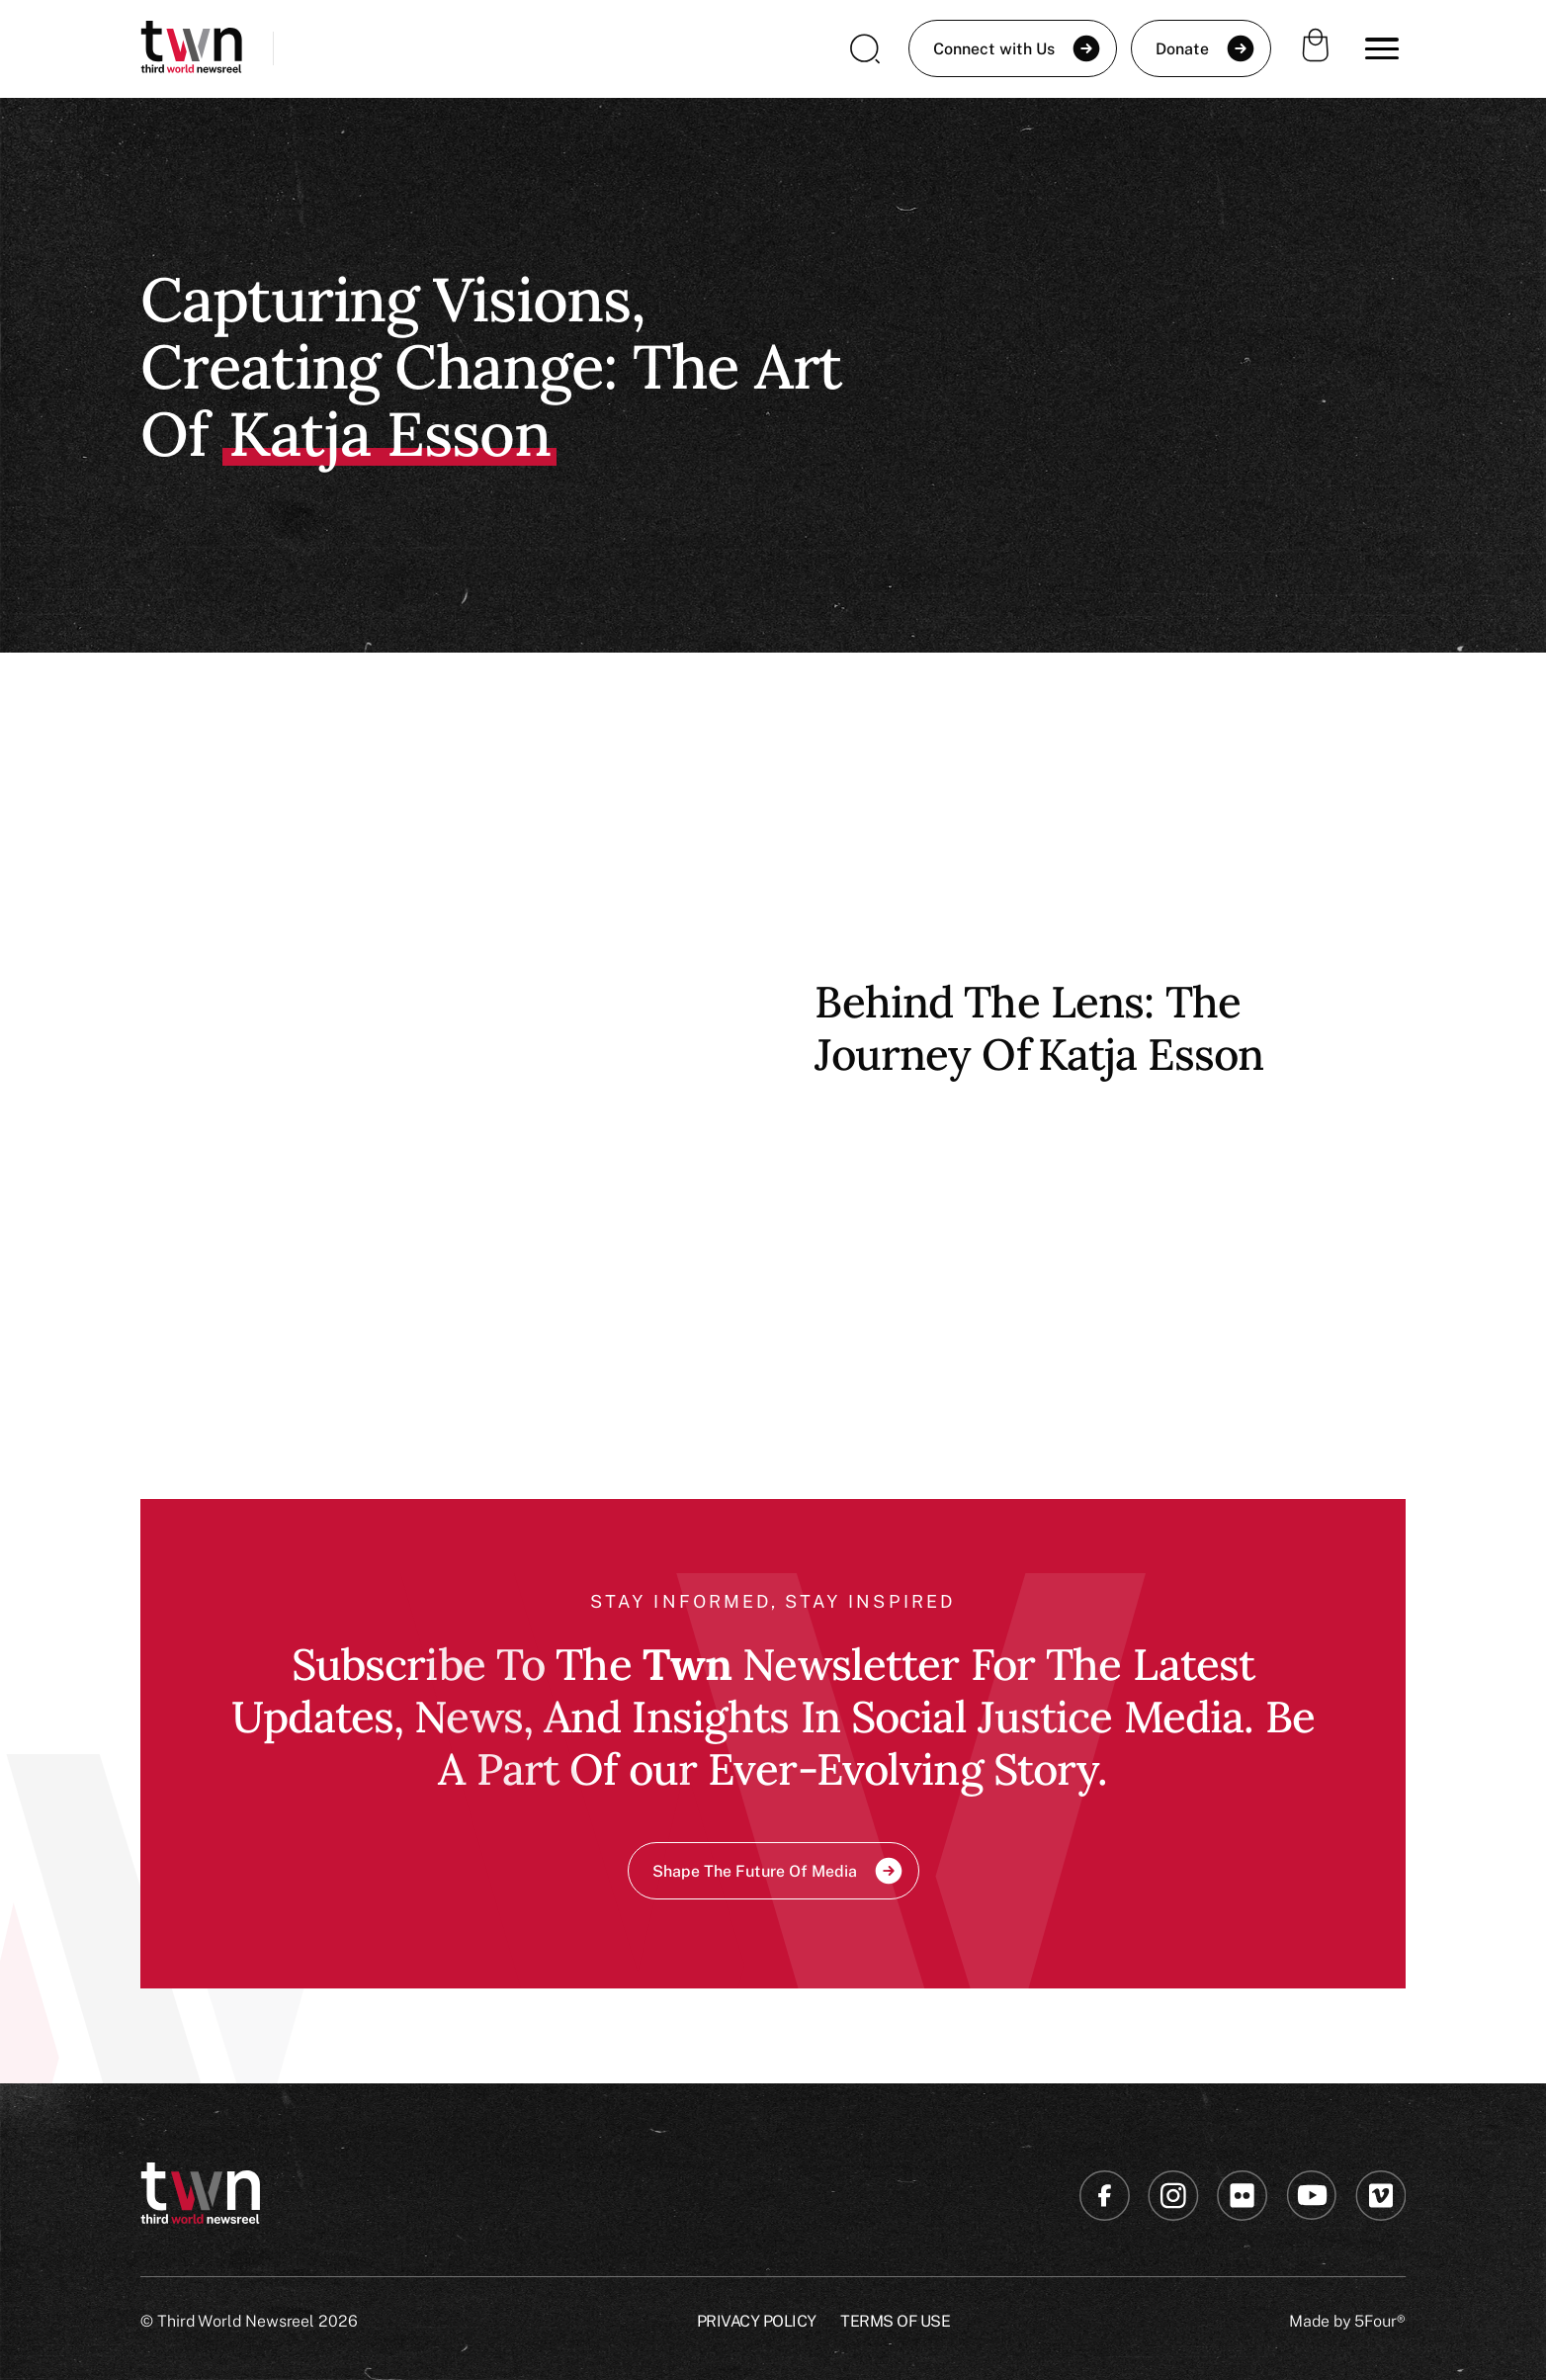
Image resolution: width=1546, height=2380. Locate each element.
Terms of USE (895, 2321)
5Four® (1380, 2321)
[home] (191, 49)
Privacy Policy (756, 2321)
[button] (1382, 48)
